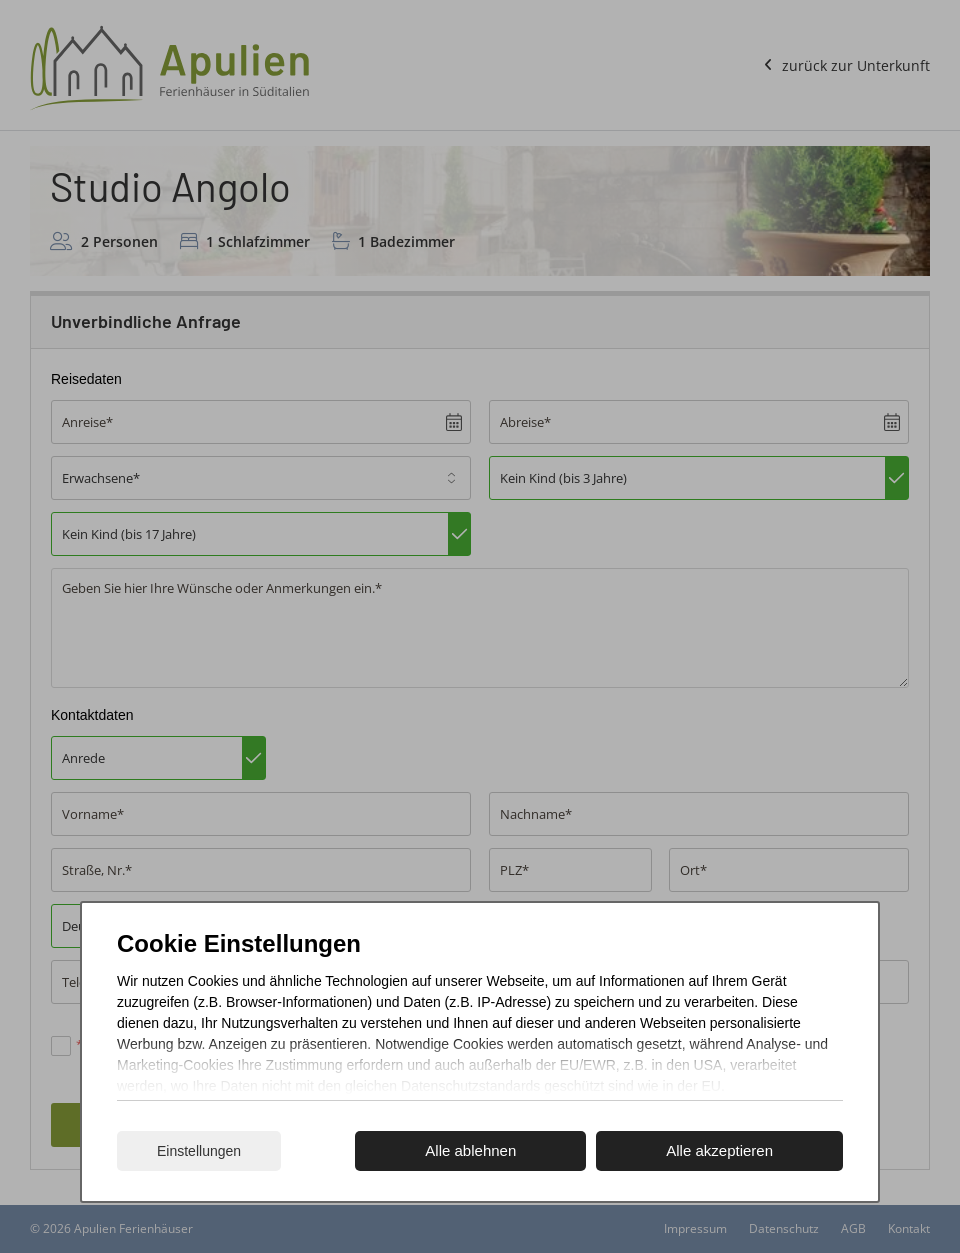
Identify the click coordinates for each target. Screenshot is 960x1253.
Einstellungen (199, 1151)
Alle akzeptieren (719, 1150)
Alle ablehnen (470, 1150)
